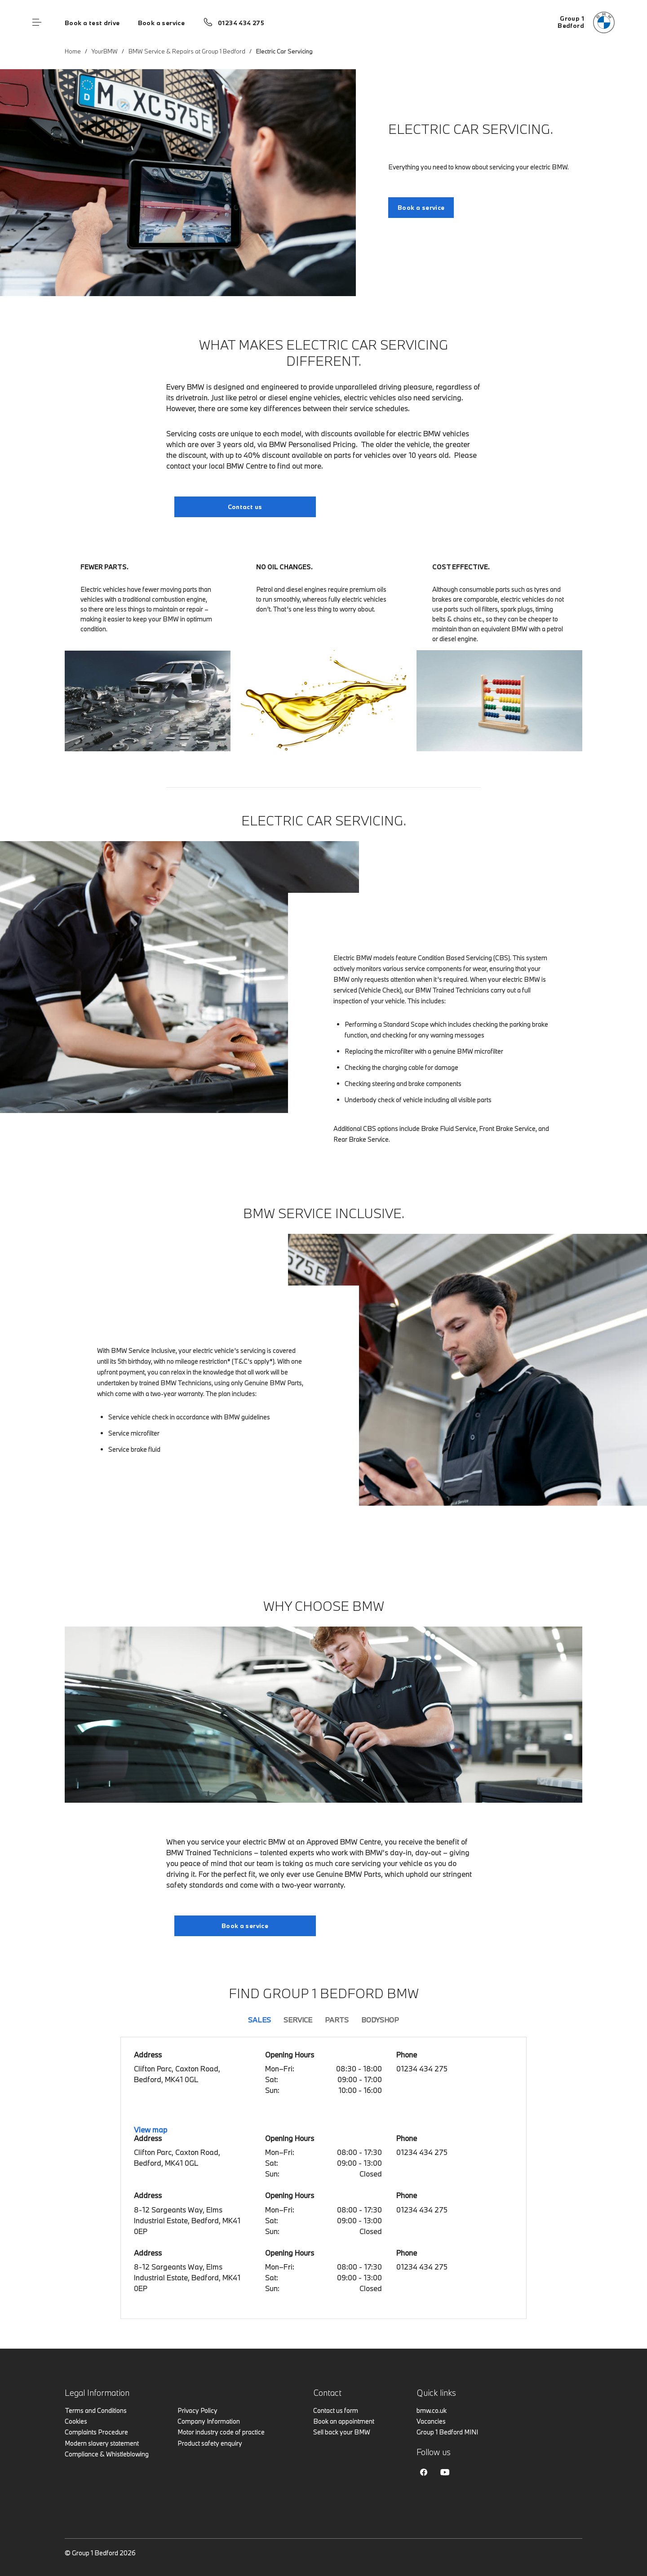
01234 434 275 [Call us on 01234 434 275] (241, 23)
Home (73, 51)
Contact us (245, 507)
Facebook (424, 2472)
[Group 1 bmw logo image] (586, 22)
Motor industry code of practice (221, 2432)
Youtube (445, 2472)
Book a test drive (92, 23)
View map (150, 2129)
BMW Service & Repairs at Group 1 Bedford (187, 51)
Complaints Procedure (96, 2432)
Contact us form (335, 2410)
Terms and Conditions (96, 2410)
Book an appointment (343, 2421)
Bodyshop (380, 2019)
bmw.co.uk (432, 2410)
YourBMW (105, 51)
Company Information (208, 2421)
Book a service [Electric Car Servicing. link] (421, 208)
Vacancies (431, 2421)
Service (298, 2019)
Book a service (161, 23)
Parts (337, 2019)
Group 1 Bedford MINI (447, 2432)
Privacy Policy (197, 2410)
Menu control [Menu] (37, 22)
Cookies (76, 2421)
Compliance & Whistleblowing (107, 2454)
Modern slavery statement (102, 2443)
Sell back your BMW (341, 2432)
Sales (259, 2019)
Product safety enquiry (209, 2443)
